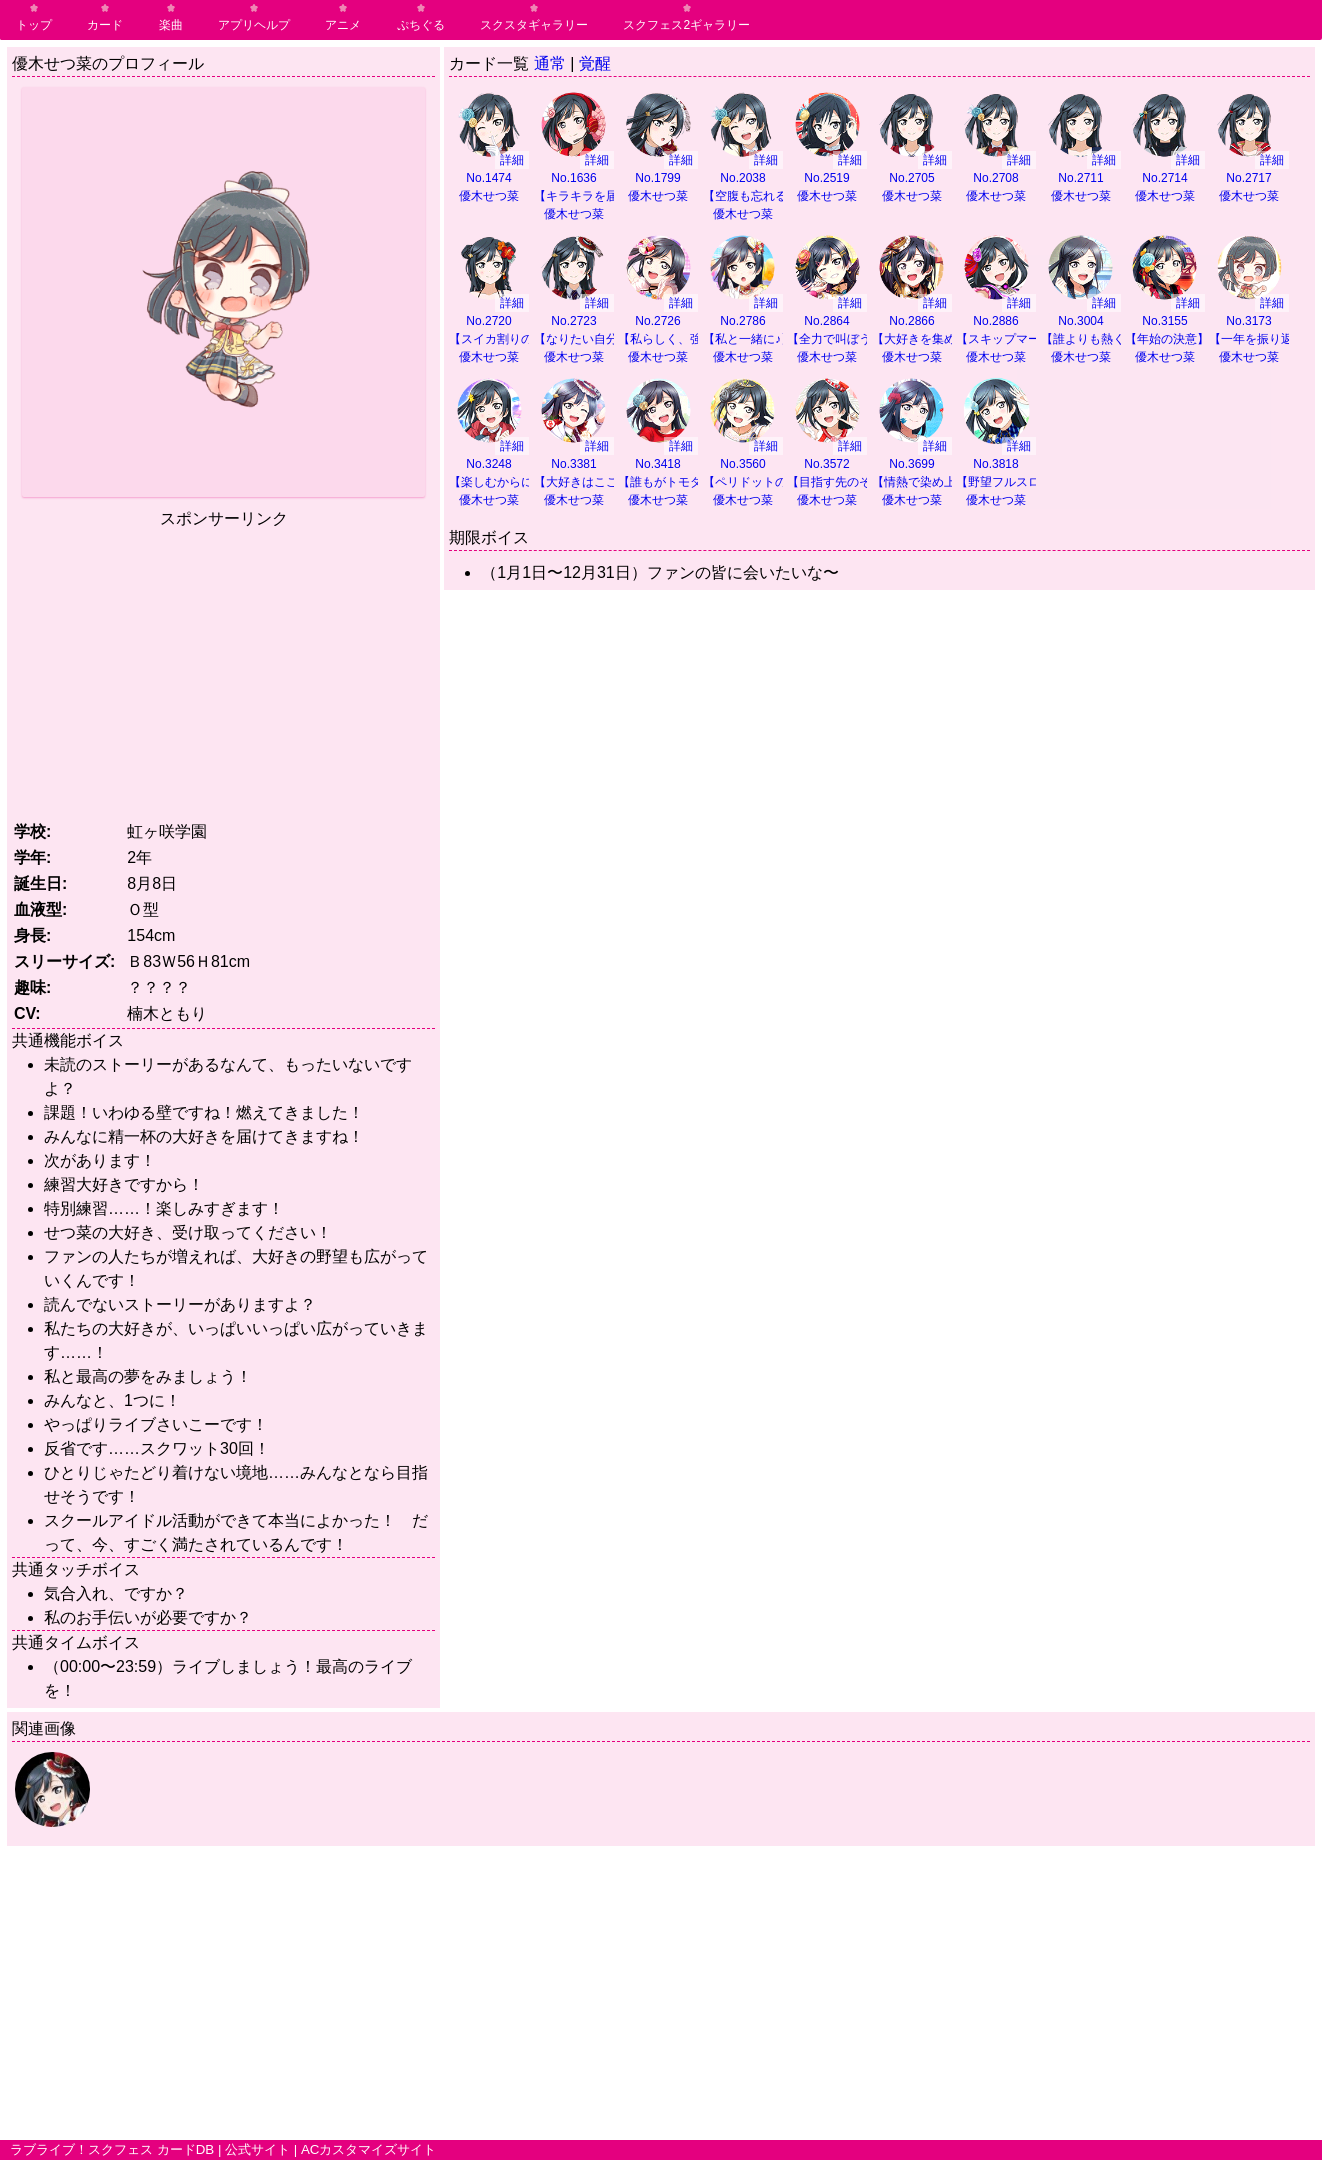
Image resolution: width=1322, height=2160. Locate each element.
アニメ (343, 25)
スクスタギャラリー (534, 25)
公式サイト (257, 2149)
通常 (550, 63)
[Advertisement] (224, 671)
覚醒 (595, 63)
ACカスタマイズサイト (369, 2149)
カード (105, 25)
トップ (34, 25)
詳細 (512, 160)
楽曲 (171, 25)
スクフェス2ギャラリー (686, 25)
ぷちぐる (421, 25)
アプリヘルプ (254, 25)
